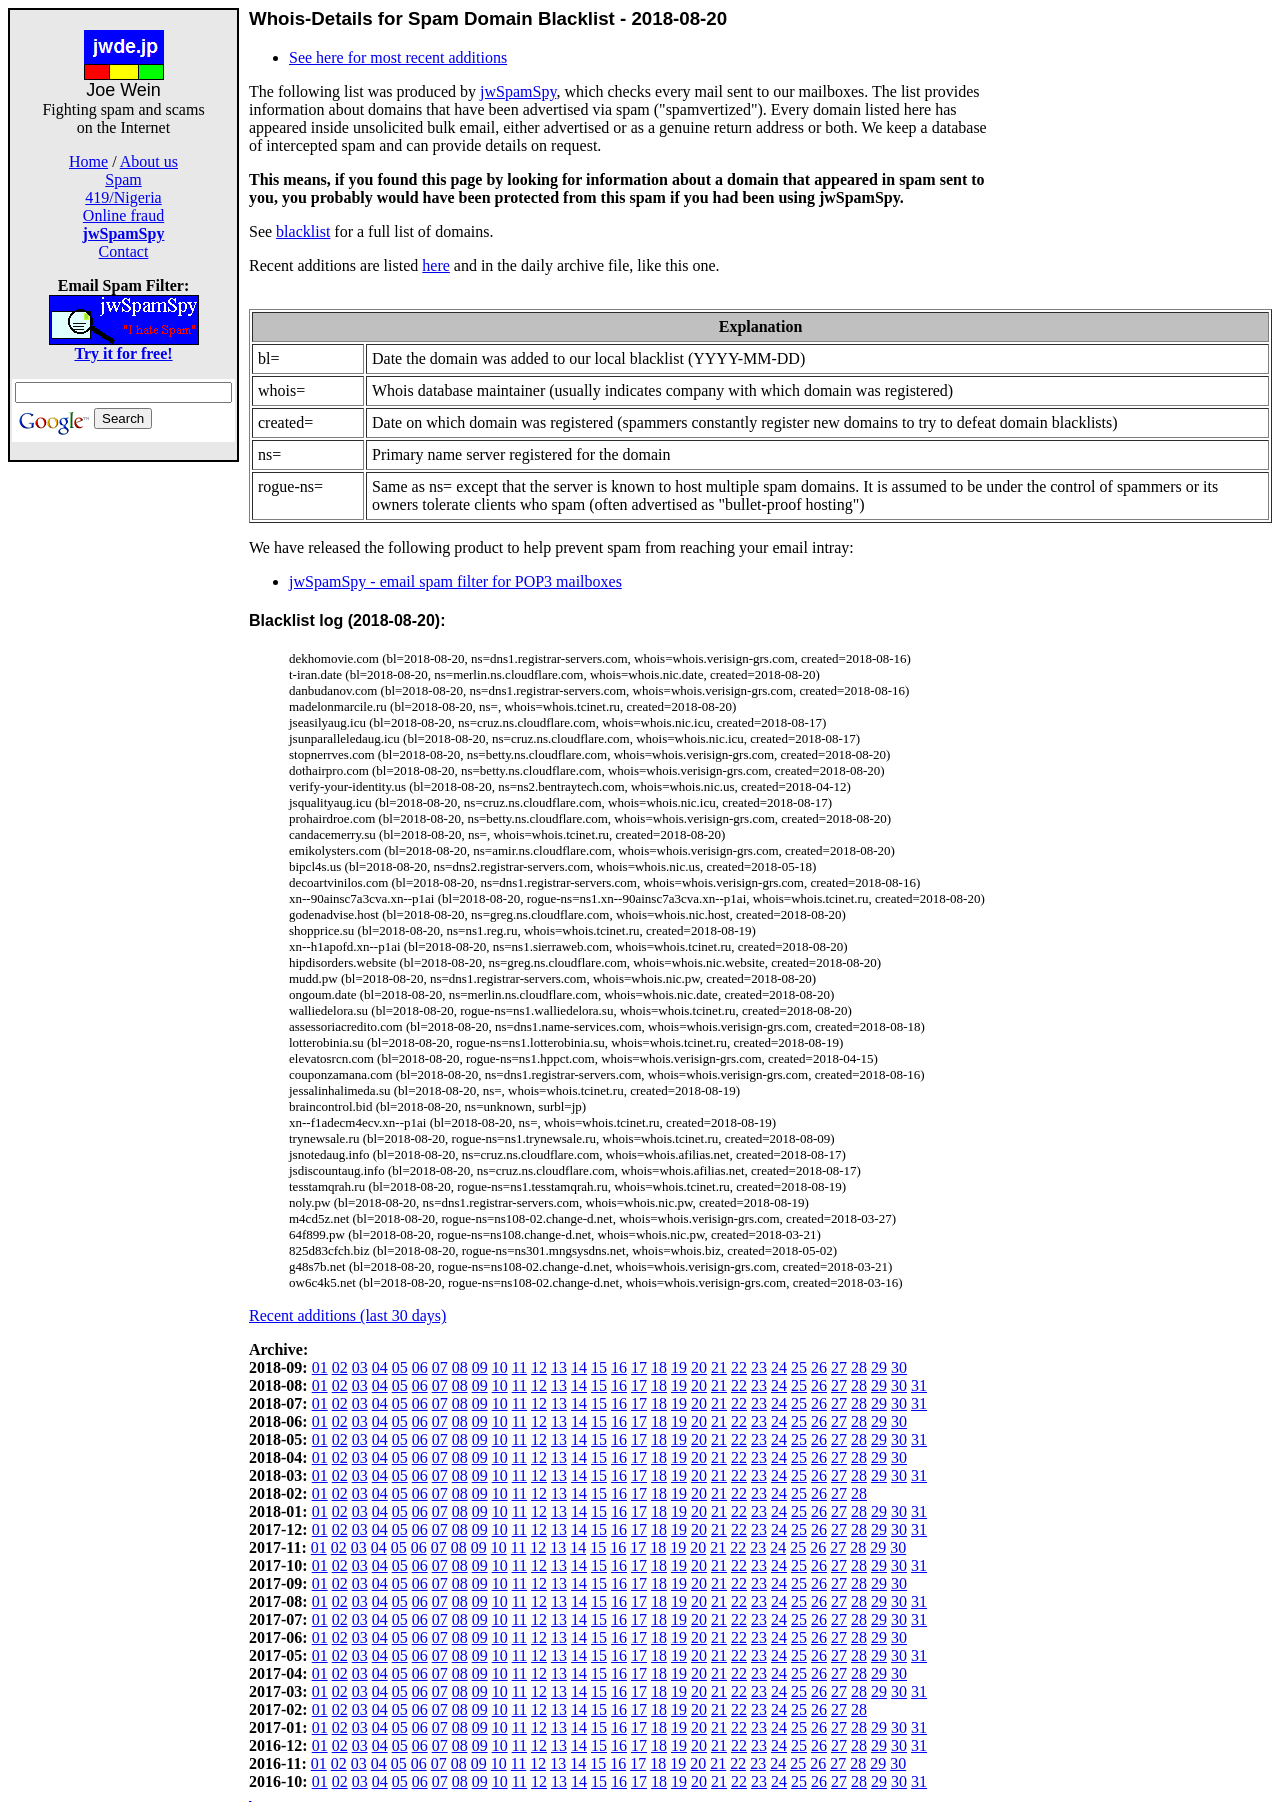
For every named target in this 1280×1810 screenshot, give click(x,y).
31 (919, 1385)
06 (420, 1367)
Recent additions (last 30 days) (347, 1315)
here (436, 265)
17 (639, 1367)
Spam (123, 179)
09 (480, 1367)
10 (500, 1367)
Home (88, 161)
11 (519, 1367)
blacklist (303, 231)
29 (879, 1367)
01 (320, 1367)
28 (859, 1367)
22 (739, 1367)
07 (440, 1367)
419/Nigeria (123, 197)
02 (340, 1367)
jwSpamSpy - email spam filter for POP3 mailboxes (455, 581)
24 (779, 1367)
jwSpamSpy (518, 91)
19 (679, 1367)
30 (899, 1367)
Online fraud (123, 215)
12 (539, 1367)
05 (400, 1367)
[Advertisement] (124, 762)
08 (460, 1367)
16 (619, 1367)
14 (579, 1367)
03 (360, 1367)
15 (599, 1367)
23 (759, 1367)
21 (719, 1367)
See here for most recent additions (398, 57)
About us (149, 161)
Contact (124, 251)
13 (559, 1367)
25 (799, 1367)
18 (659, 1367)
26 (819, 1367)
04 (380, 1367)
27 (839, 1367)
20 (699, 1367)
